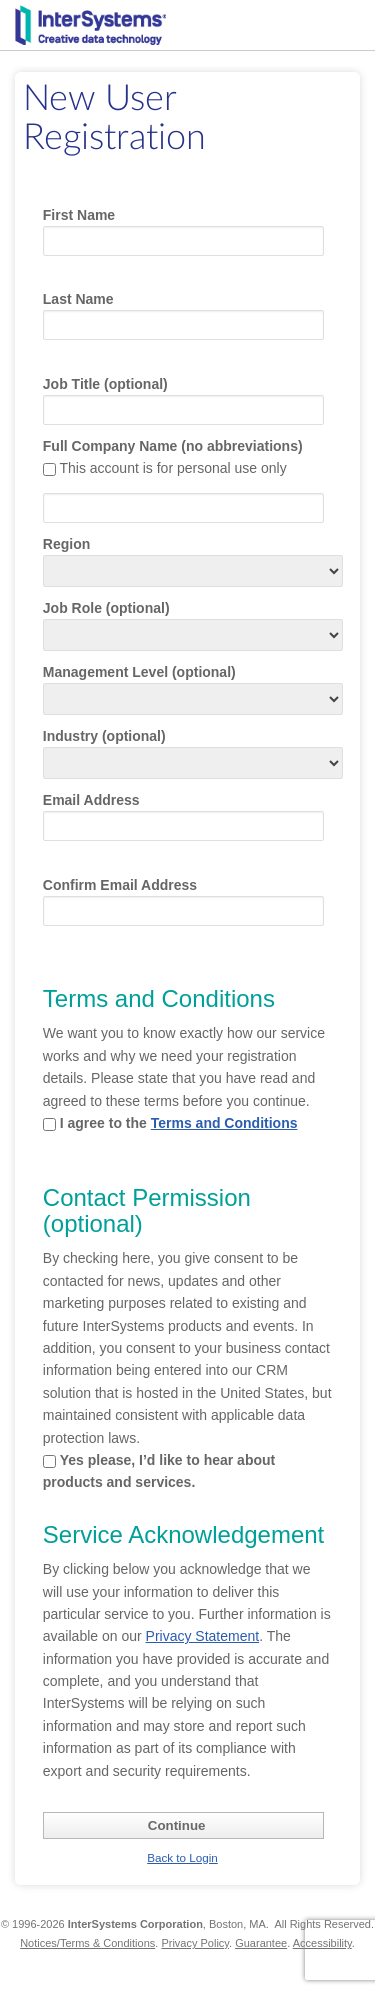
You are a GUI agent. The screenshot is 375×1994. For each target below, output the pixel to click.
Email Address (91, 800)
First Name (79, 215)
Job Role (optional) (106, 608)
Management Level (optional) (139, 672)
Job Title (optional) (105, 384)
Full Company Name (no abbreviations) (173, 446)
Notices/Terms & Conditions (87, 1943)
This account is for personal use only (172, 468)
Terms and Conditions (224, 1123)
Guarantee (261, 1943)
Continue (177, 1825)
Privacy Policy (195, 1943)
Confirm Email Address (120, 885)
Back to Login (182, 1857)
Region (66, 544)
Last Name (78, 299)
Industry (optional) (104, 736)
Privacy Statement (203, 1636)
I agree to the (179, 1123)
